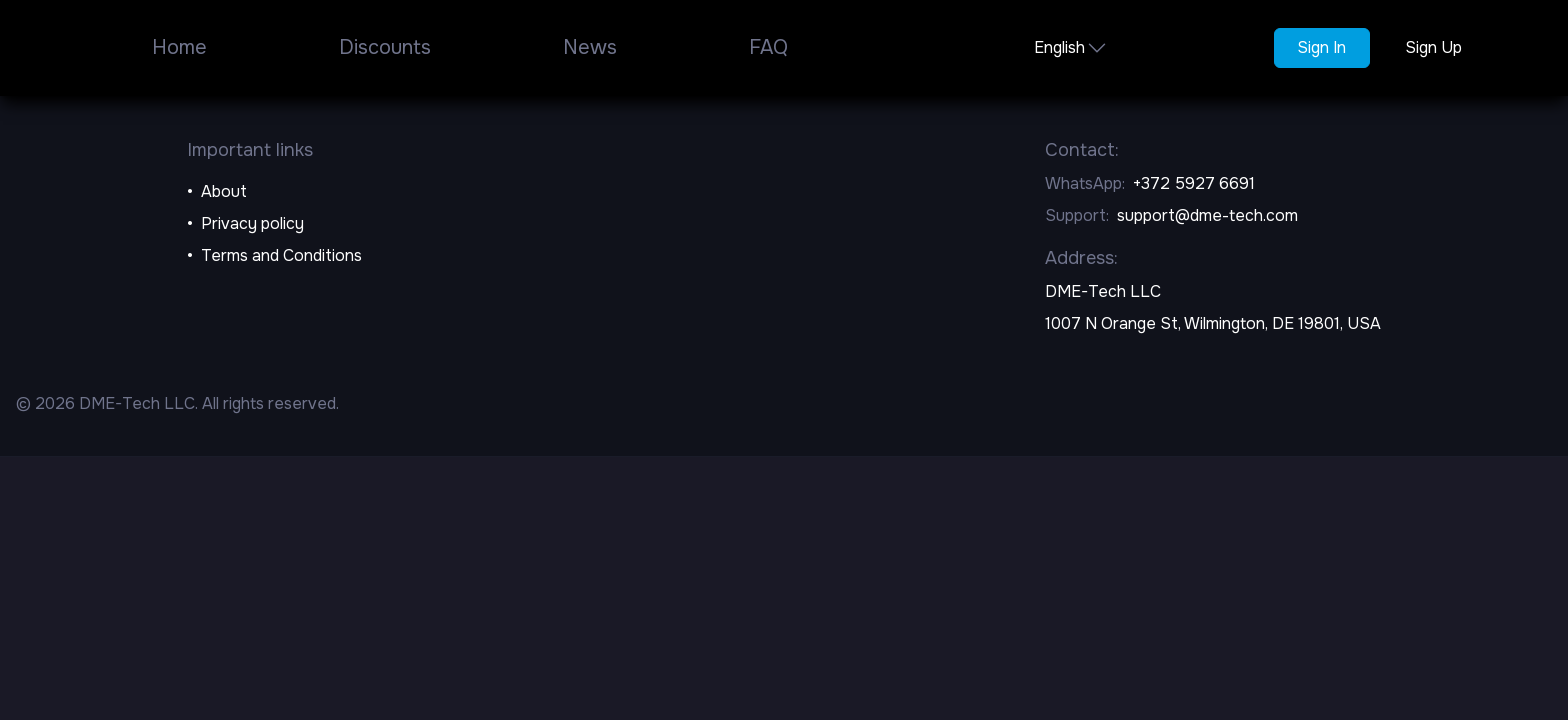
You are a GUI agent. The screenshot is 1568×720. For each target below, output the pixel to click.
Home (179, 47)
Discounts (385, 47)
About (224, 191)
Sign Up (1433, 47)
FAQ (768, 47)
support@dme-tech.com (1207, 215)
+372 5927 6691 (1194, 183)
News (590, 47)
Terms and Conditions (281, 255)
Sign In (1321, 47)
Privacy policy (252, 223)
